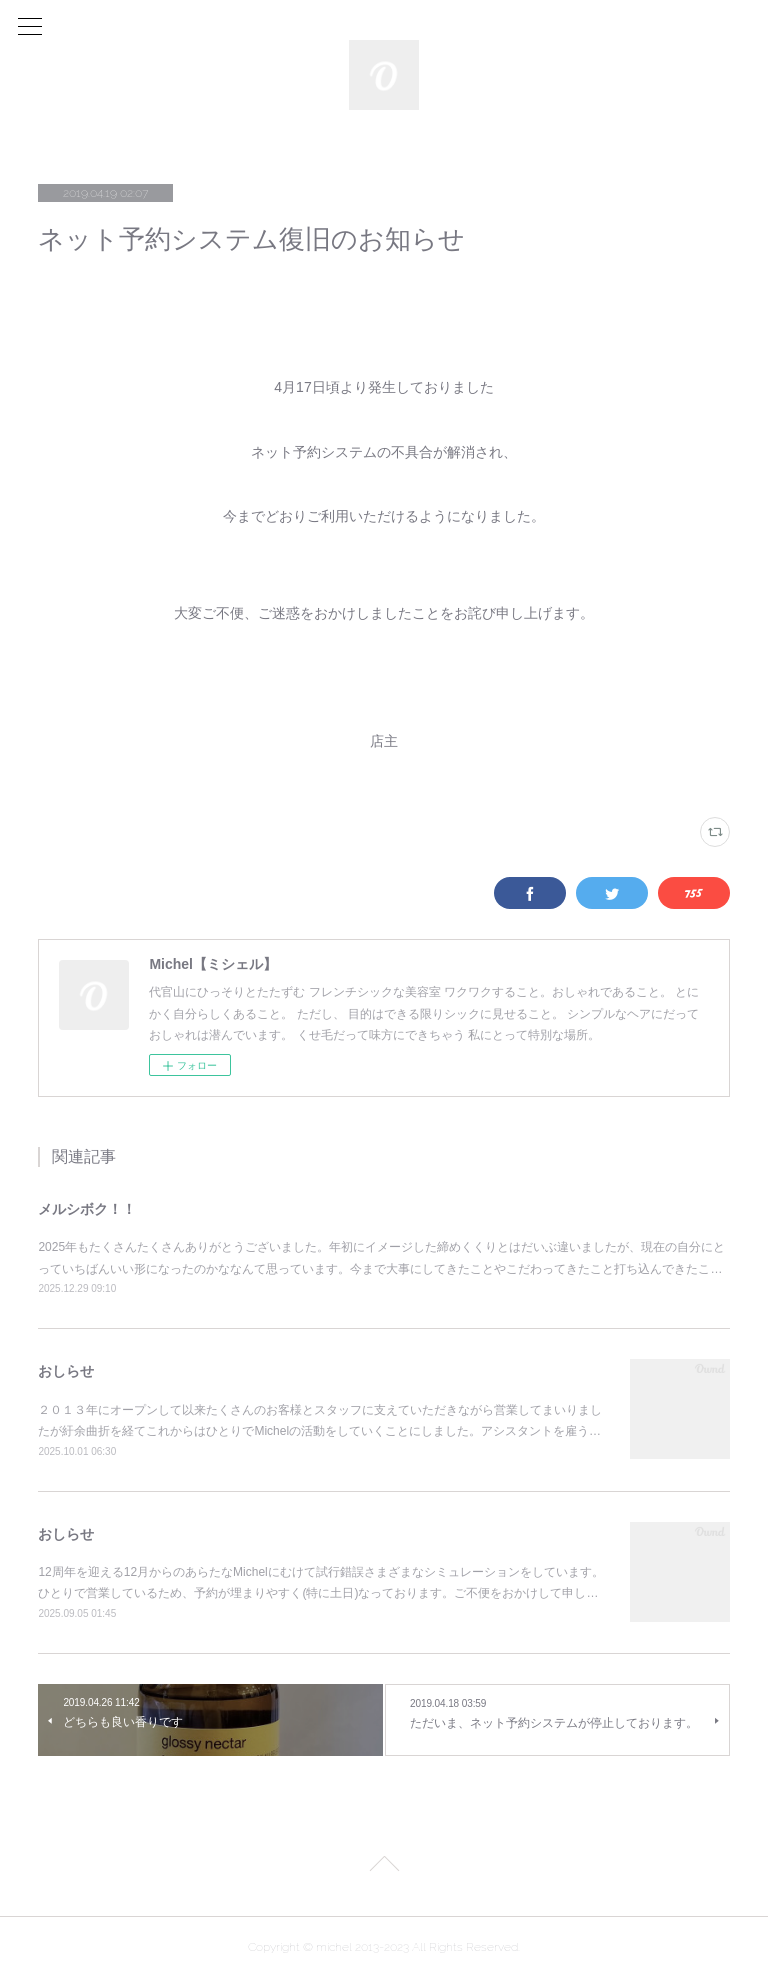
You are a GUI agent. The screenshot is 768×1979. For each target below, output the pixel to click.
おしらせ (66, 1371)
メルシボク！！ (87, 1209)
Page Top (384, 1867)
